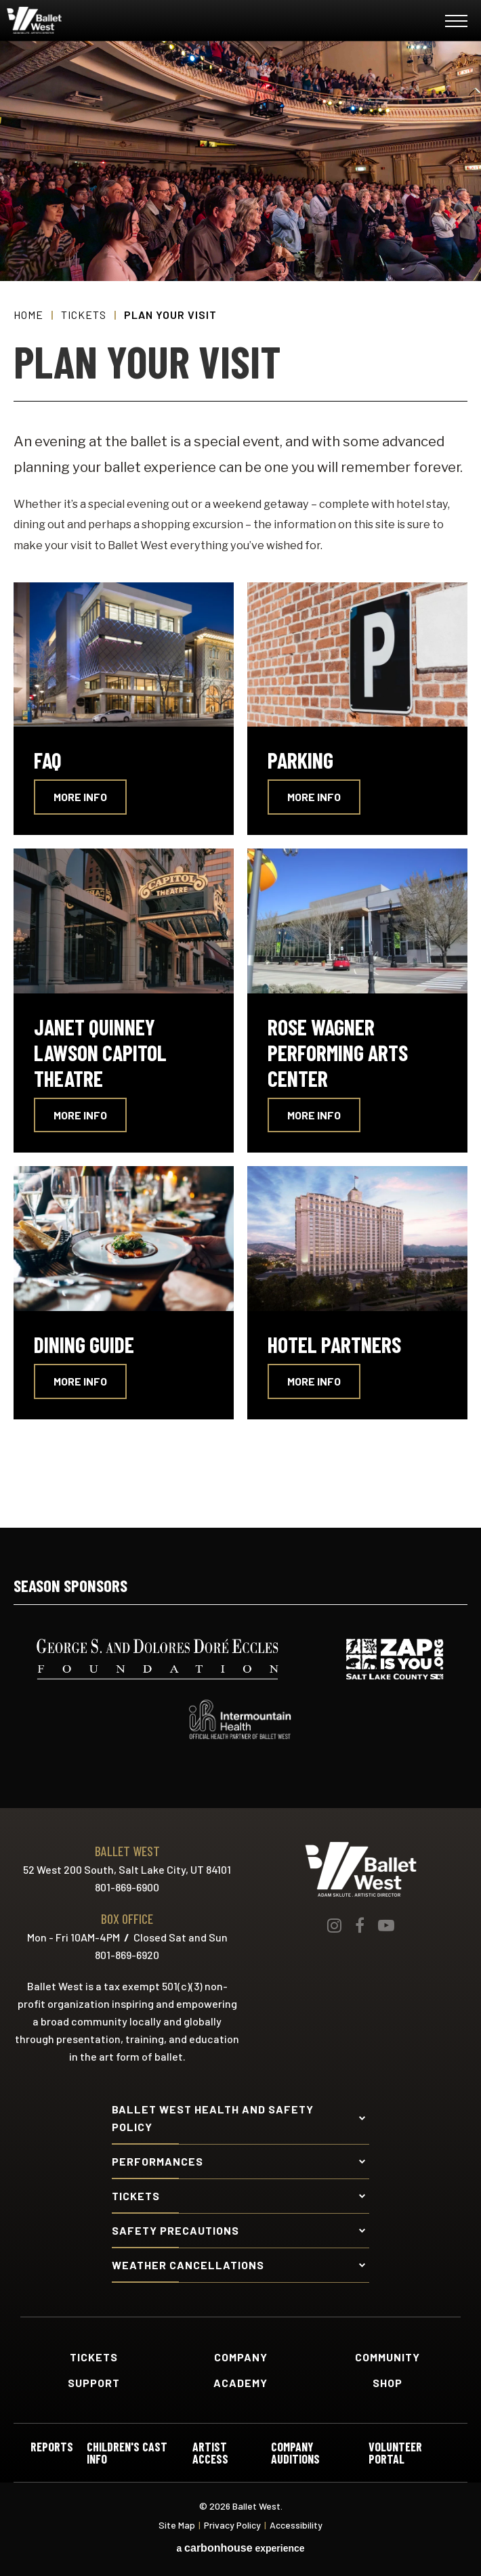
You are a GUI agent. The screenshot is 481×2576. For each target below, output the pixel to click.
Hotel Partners (334, 1344)
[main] (240, 784)
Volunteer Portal (395, 2453)
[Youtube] (386, 1925)
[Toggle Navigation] (456, 23)
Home (28, 314)
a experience (240, 2548)
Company (241, 2357)
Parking (300, 760)
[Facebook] (359, 1925)
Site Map (177, 2525)
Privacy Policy (232, 2525)
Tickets (83, 314)
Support (94, 2383)
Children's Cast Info (127, 2453)
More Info (80, 796)
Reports (51, 2447)
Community (387, 2357)
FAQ (48, 760)
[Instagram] (334, 1925)
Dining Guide (84, 1344)
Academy (240, 2383)
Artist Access (210, 2453)
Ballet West (89, 20)
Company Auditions (295, 2453)
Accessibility (296, 2525)
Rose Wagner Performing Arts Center (338, 1052)
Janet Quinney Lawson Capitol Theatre (100, 1052)
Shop (387, 2383)
